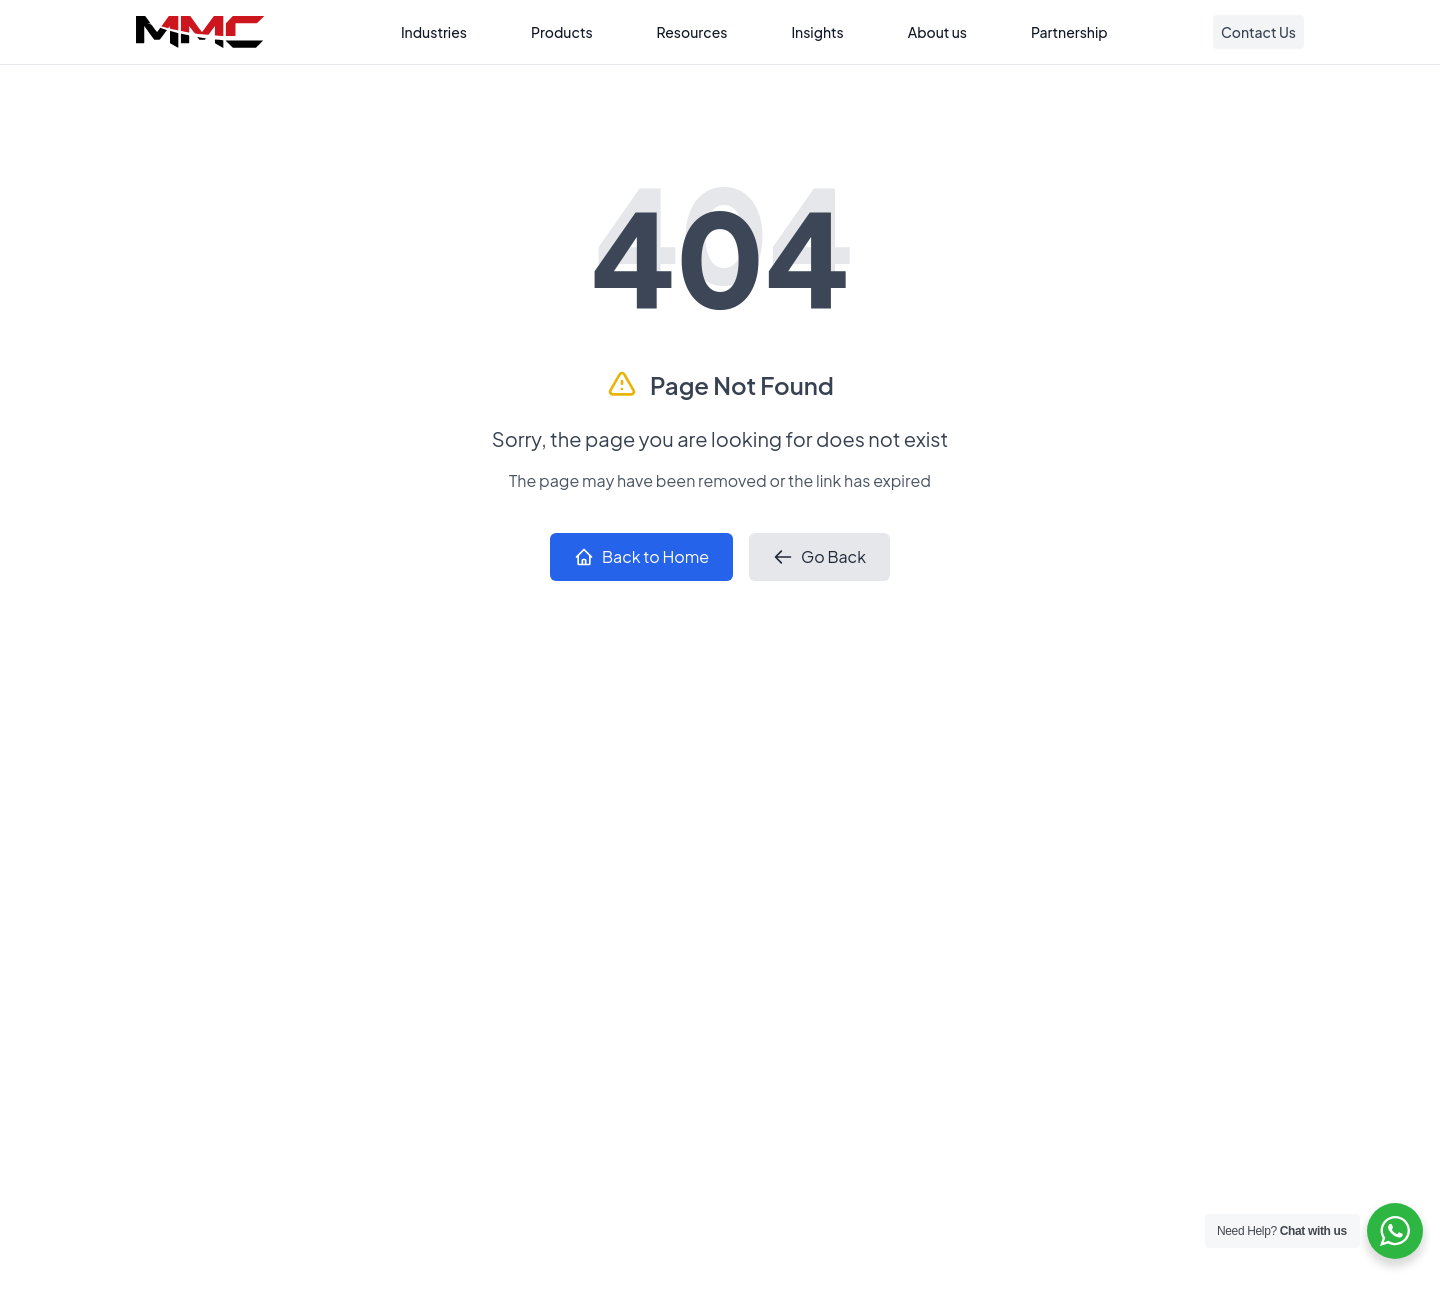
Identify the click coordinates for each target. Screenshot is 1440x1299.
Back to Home (641, 556)
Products (562, 32)
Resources (692, 32)
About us (937, 32)
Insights (817, 32)
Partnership (1069, 32)
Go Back (819, 556)
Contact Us (1258, 32)
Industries (434, 32)
